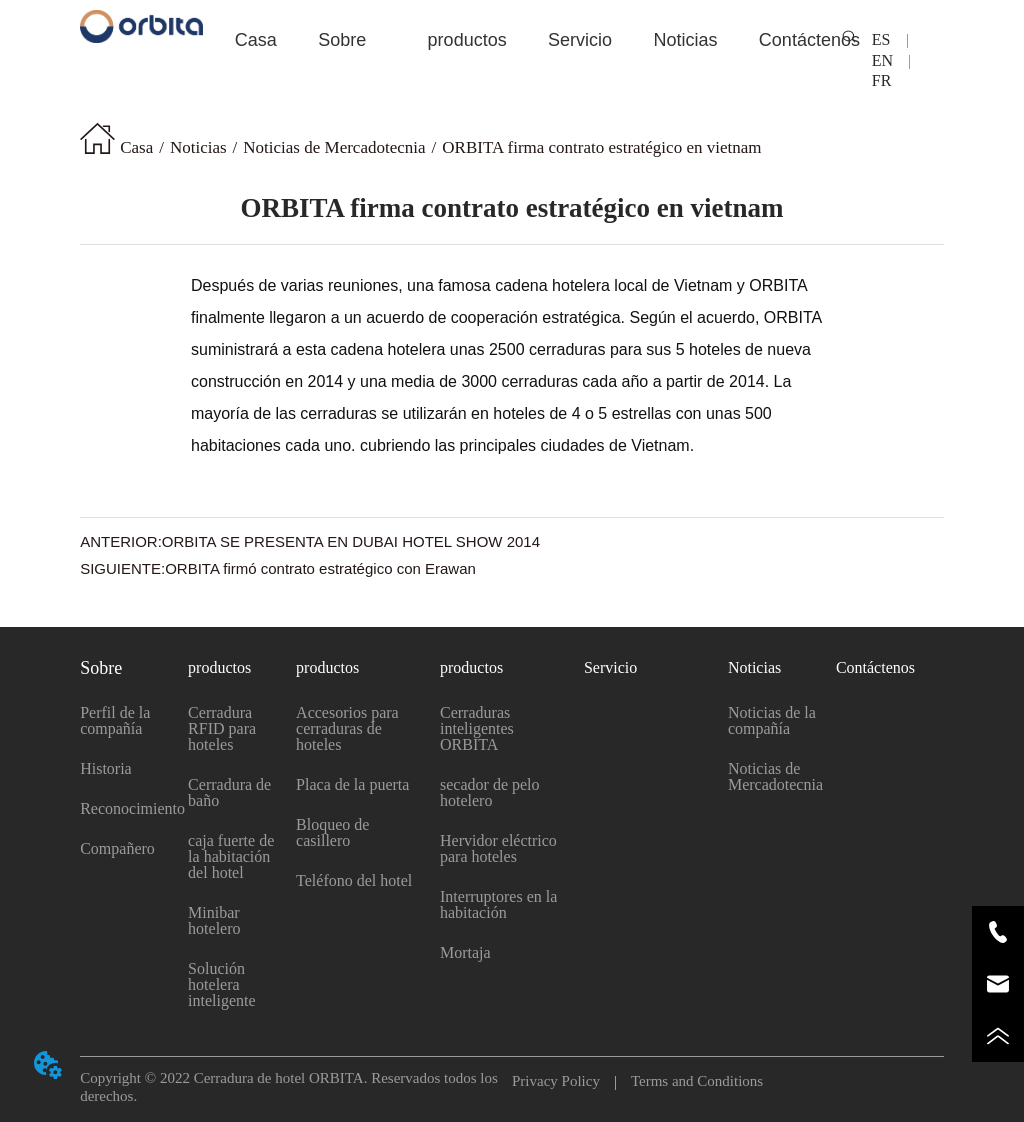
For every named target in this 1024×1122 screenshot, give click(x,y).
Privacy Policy (563, 1081)
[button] (342, 40)
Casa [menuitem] (256, 40)
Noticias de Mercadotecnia (334, 147)
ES (889, 39)
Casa (136, 147)
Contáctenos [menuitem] (809, 40)
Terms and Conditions (689, 1081)
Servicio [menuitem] (580, 40)
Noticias (198, 147)
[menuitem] (342, 40)
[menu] (512, 40)
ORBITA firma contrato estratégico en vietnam (601, 147)
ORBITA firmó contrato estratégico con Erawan (320, 568)
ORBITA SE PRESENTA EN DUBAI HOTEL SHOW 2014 (351, 541)
